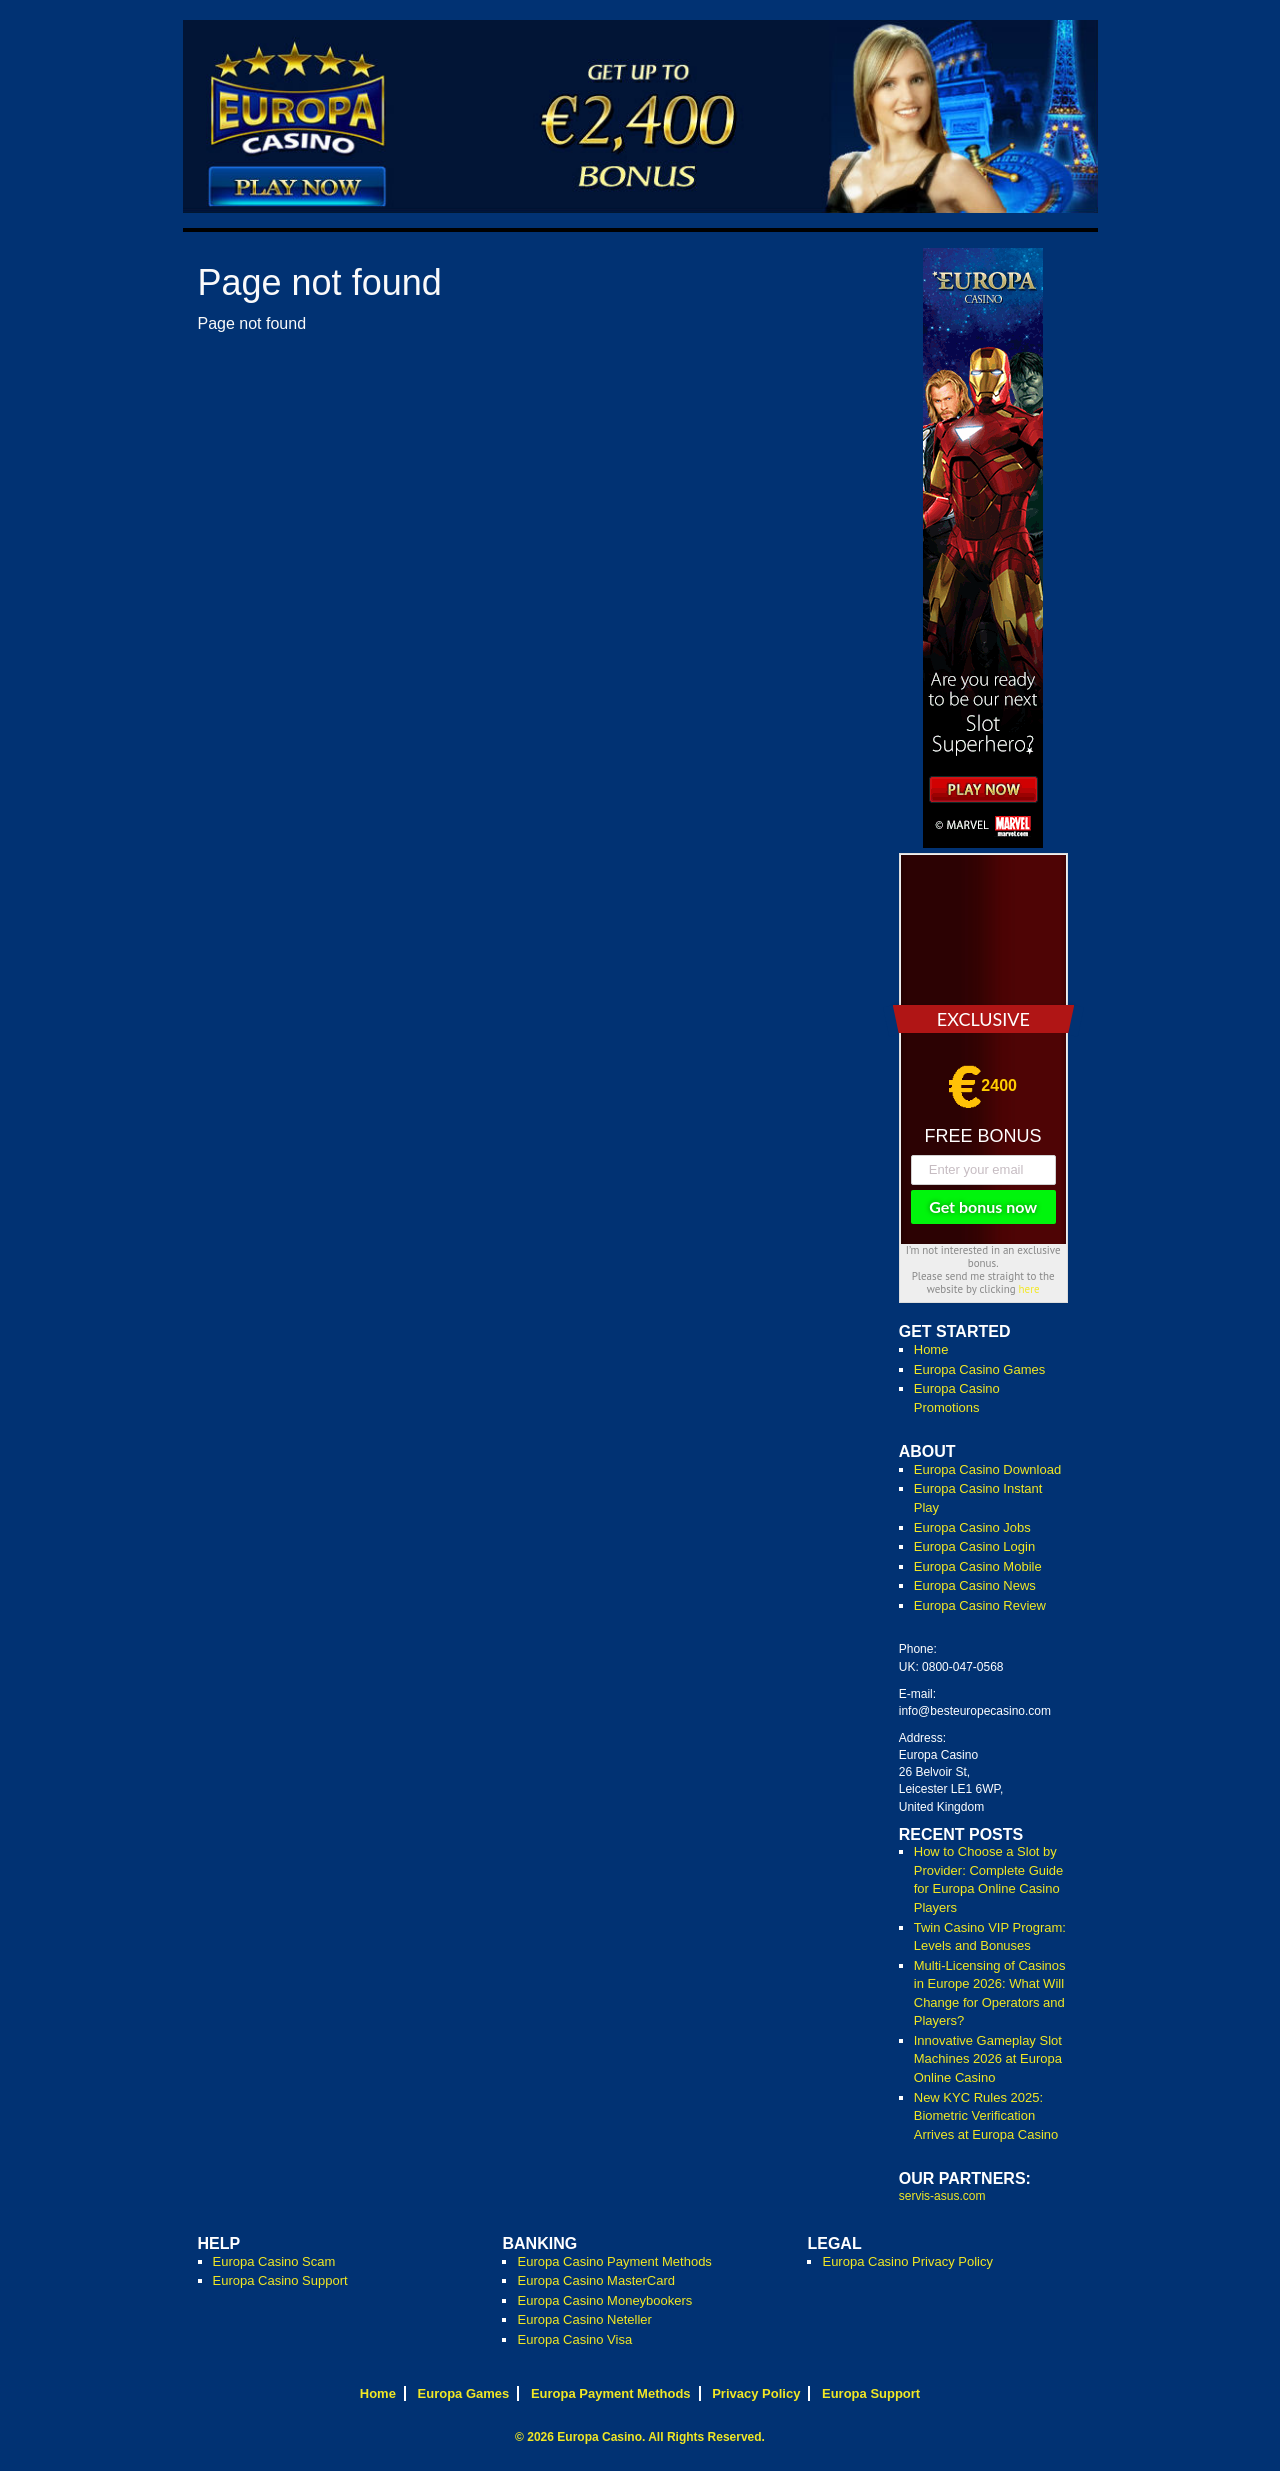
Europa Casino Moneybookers (604, 2300)
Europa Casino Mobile (978, 1566)
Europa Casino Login (974, 1546)
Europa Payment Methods (611, 2393)
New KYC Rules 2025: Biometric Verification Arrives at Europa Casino (986, 2116)
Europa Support (871, 2393)
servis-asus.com (942, 2196)
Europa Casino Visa (574, 2339)
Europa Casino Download (987, 1469)
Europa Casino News (975, 1585)
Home (931, 1349)
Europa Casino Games (980, 1369)
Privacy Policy (756, 2393)
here (1029, 1289)
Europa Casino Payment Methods (614, 2261)
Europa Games (464, 2393)
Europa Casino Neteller (584, 2319)
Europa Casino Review (980, 1605)
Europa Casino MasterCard (596, 2280)
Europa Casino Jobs (972, 1527)
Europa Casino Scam (274, 2261)
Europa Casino (599, 2437)
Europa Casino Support (280, 2280)
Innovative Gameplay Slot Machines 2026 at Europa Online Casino (988, 2059)
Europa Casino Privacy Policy (907, 2261)
